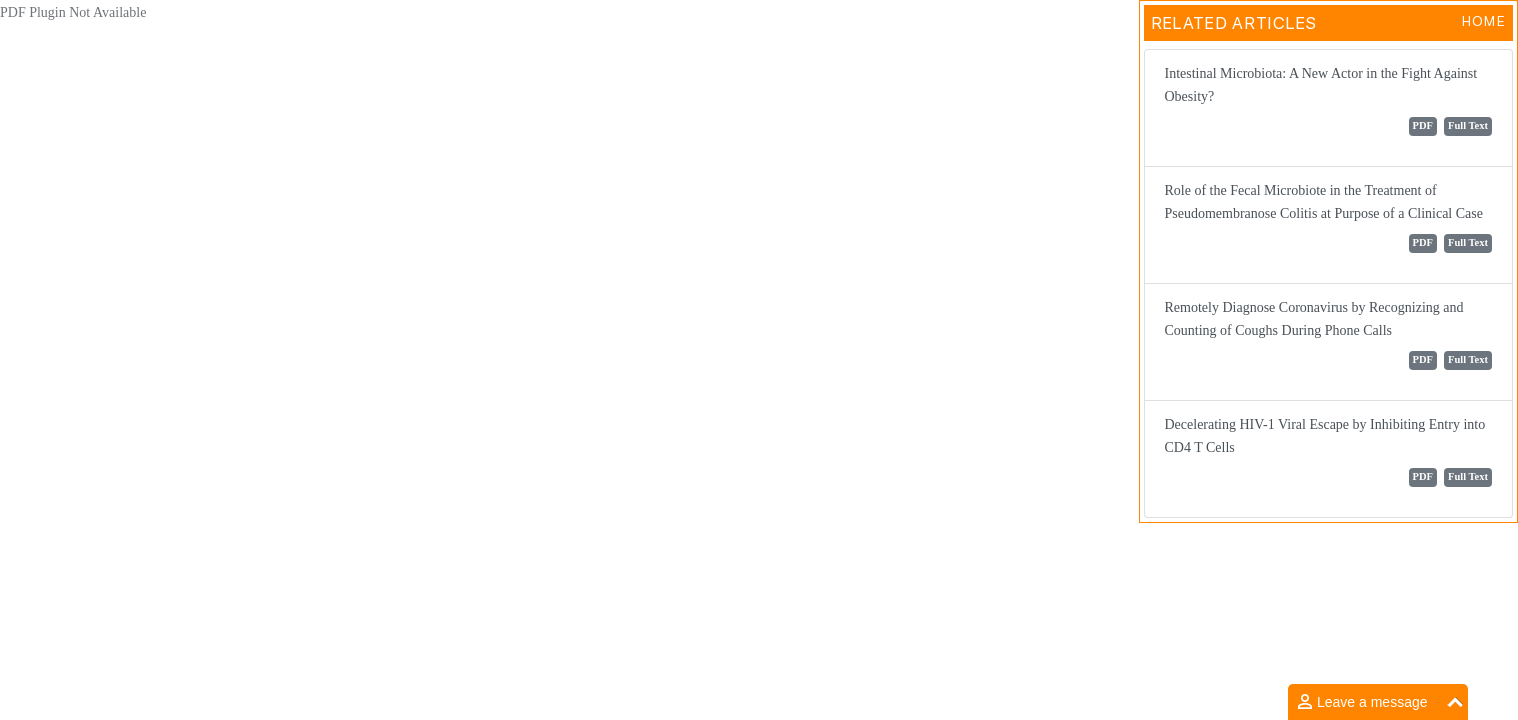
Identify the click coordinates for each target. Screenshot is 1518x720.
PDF (1423, 125)
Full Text (1468, 125)
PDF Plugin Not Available (73, 12)
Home (1483, 21)
